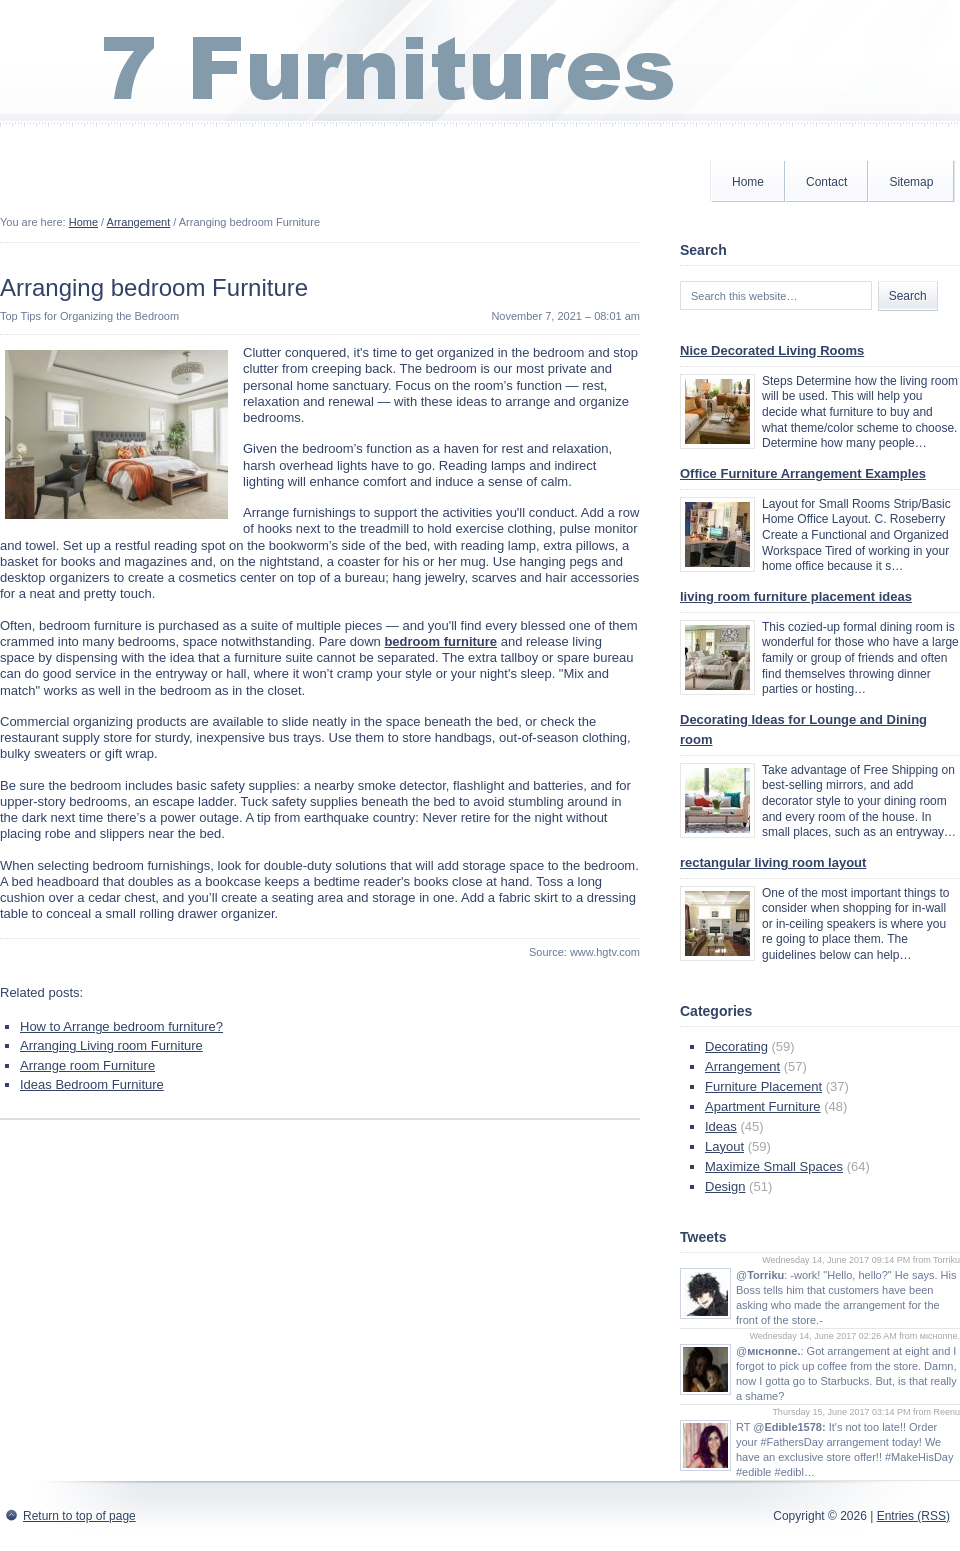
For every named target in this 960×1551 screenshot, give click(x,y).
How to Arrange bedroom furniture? (121, 1026)
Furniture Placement (763, 1086)
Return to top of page (79, 1516)
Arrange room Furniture (87, 1065)
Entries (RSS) (913, 1516)
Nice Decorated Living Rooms (772, 350)
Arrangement (139, 222)
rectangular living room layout (773, 862)
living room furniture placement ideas (796, 596)
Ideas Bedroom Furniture (92, 1084)
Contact (826, 182)
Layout (724, 1146)
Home (748, 182)
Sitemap (911, 182)
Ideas (721, 1126)
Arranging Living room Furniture (111, 1045)
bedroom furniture (440, 641)
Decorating (736, 1046)
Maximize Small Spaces (774, 1166)
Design (725, 1186)
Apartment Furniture (763, 1106)
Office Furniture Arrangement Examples (803, 473)
